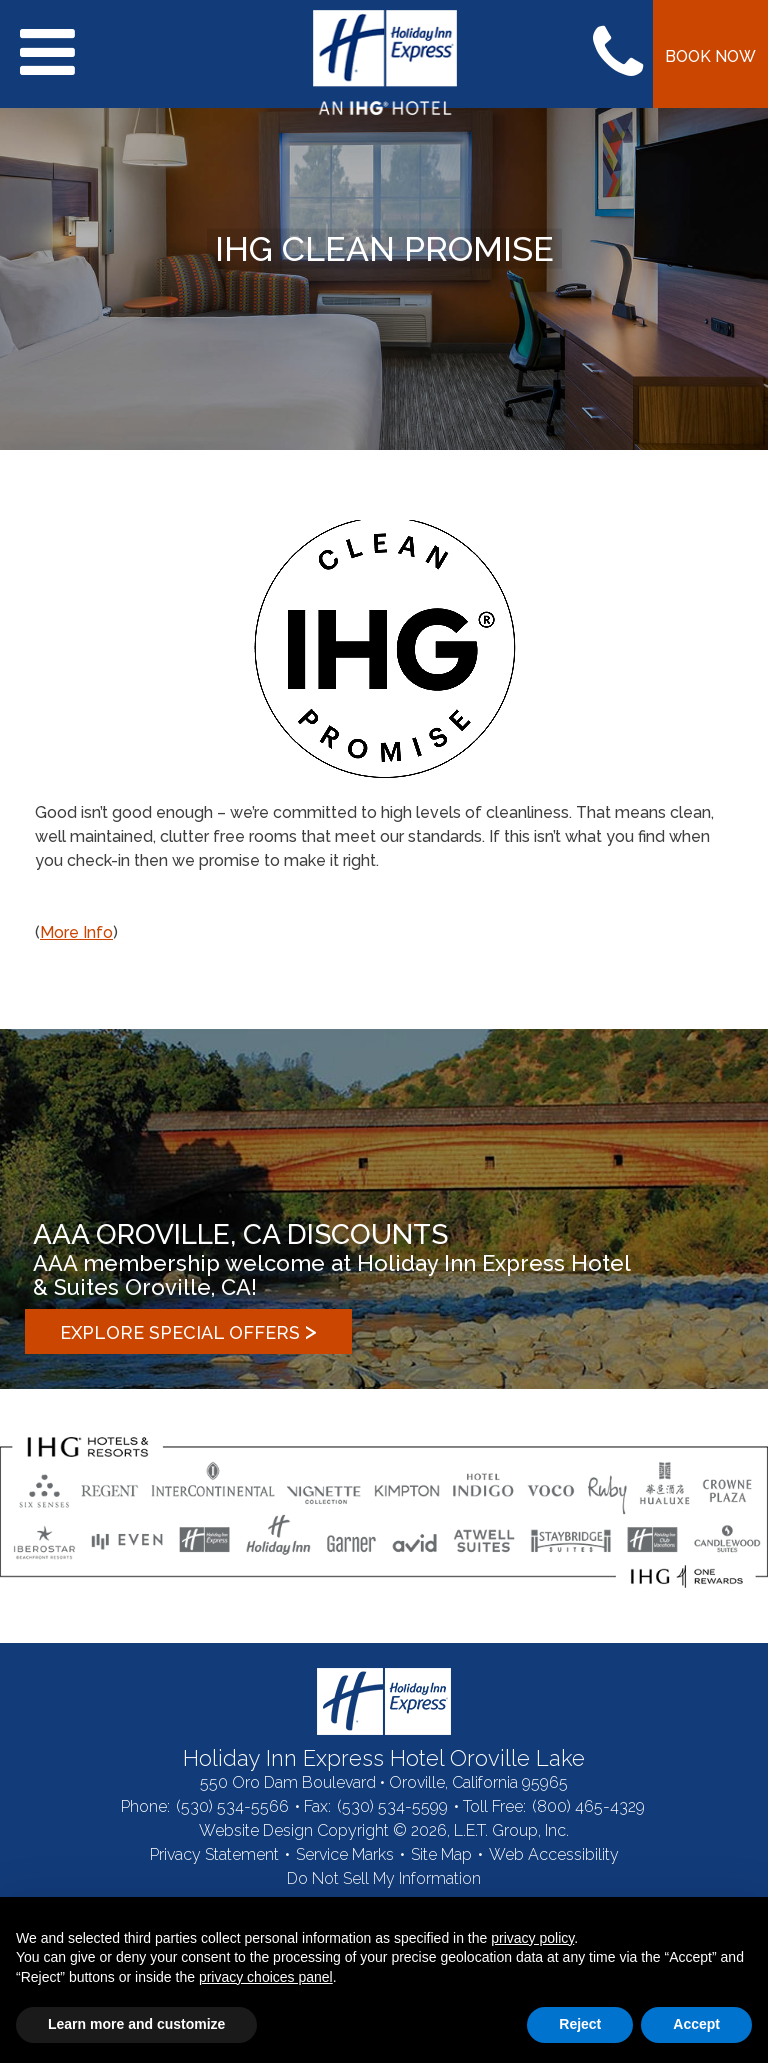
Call (618, 54)
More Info (76, 932)
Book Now (710, 56)
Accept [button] (696, 2024)
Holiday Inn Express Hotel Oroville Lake (384, 1701)
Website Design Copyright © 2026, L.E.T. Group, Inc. (384, 1830)
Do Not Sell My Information (384, 1878)
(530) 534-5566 (232, 1806)
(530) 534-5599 (392, 1806)
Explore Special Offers (188, 1330)
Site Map (441, 1854)
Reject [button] (580, 2024)
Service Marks (345, 1854)
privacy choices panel (266, 1977)
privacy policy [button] (532, 1938)
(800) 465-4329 (588, 1806)
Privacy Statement (214, 1854)
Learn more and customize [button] (136, 2024)
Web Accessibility (554, 1854)
